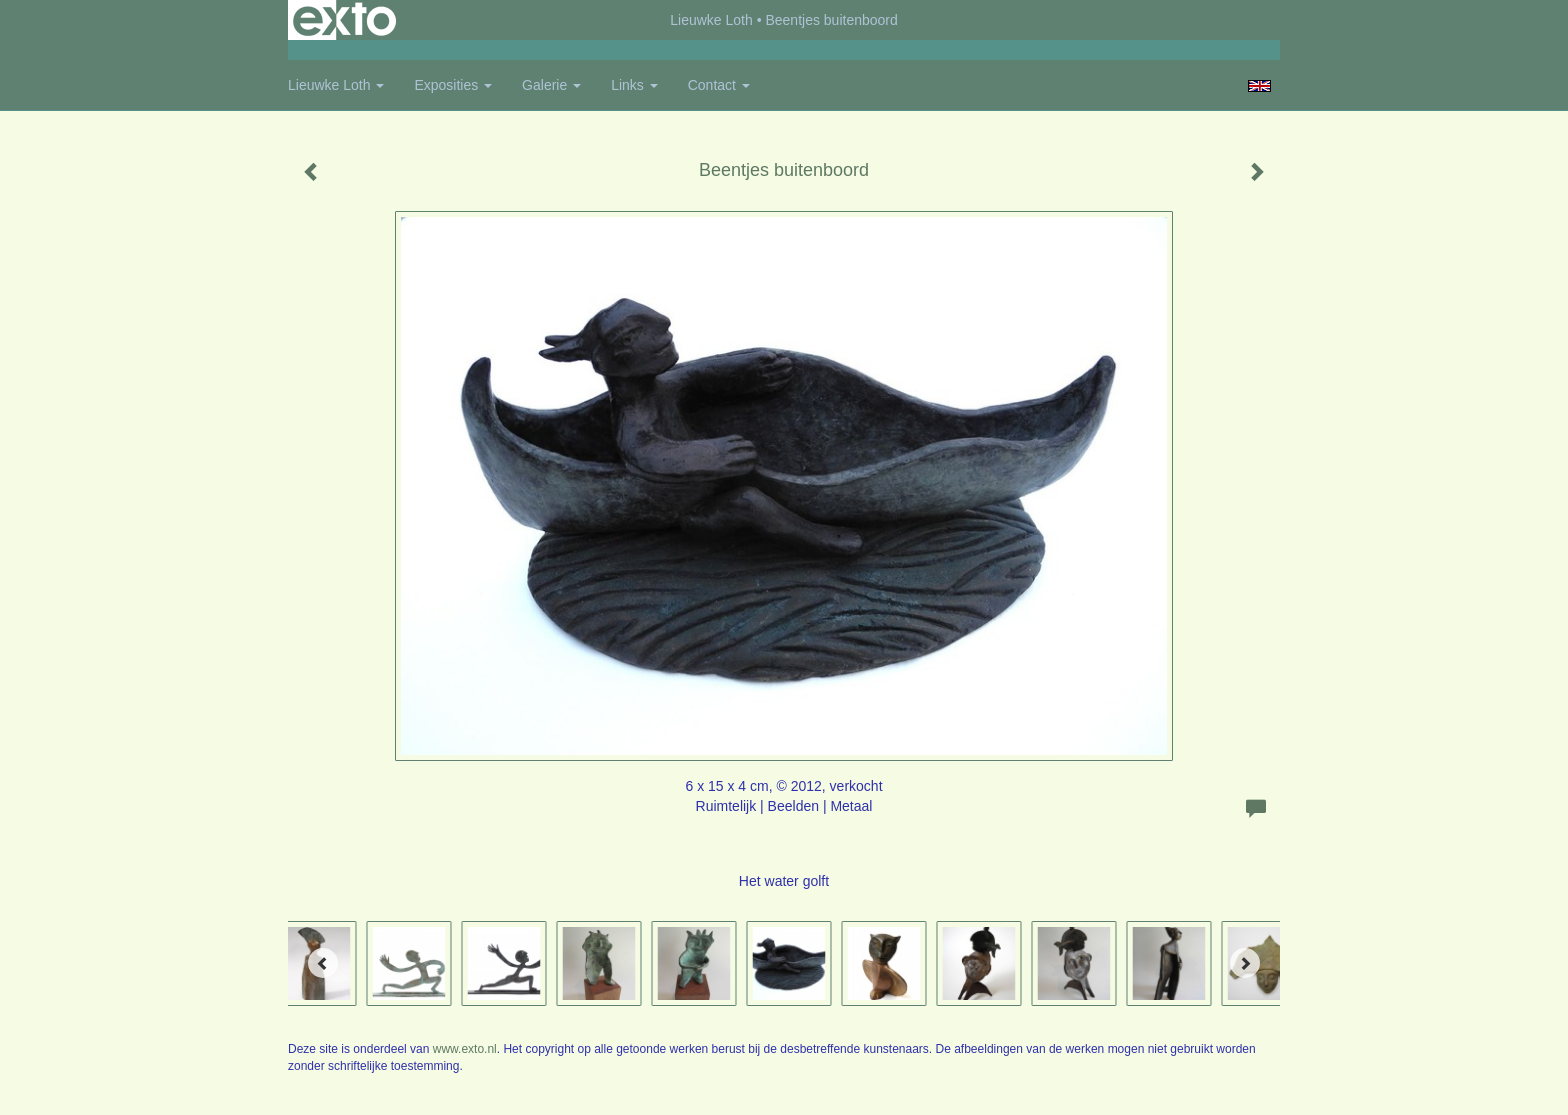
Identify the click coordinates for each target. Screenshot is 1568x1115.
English (1259, 86)
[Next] (1245, 963)
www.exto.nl (465, 1049)
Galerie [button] (551, 85)
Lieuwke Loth (711, 20)
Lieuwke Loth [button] (336, 85)
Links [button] (634, 85)
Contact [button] (719, 85)
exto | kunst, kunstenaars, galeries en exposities (344, 20)
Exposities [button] (453, 85)
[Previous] (323, 963)
